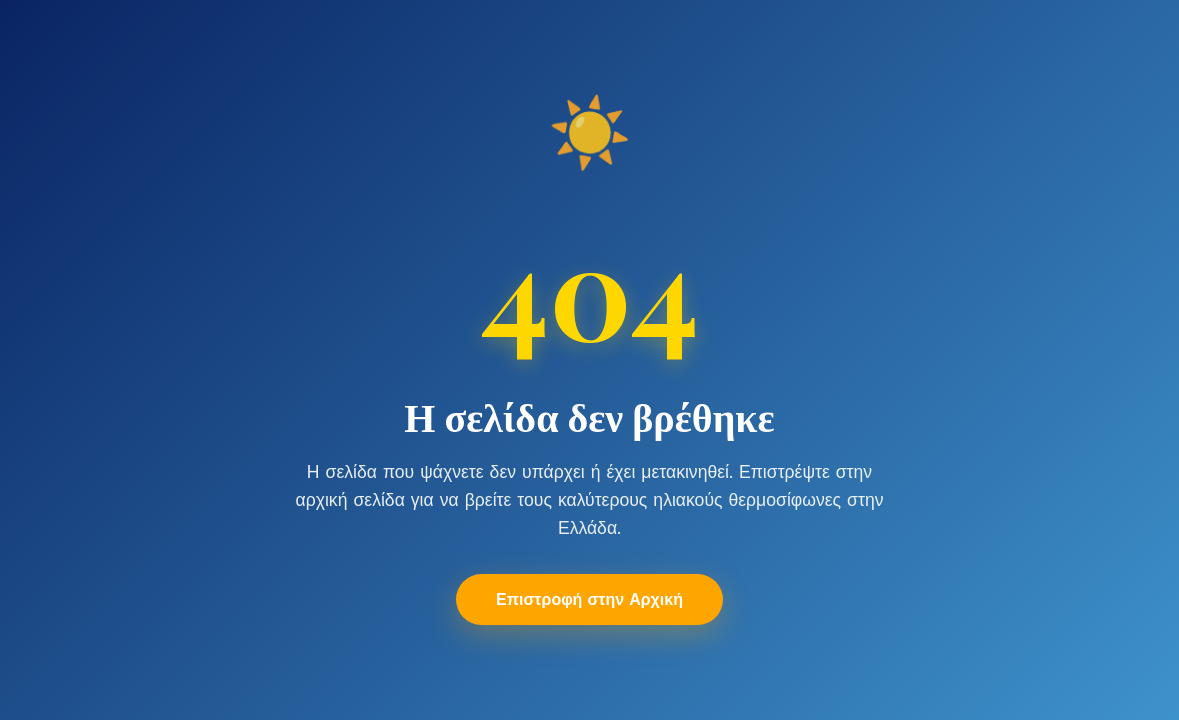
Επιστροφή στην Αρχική (589, 599)
